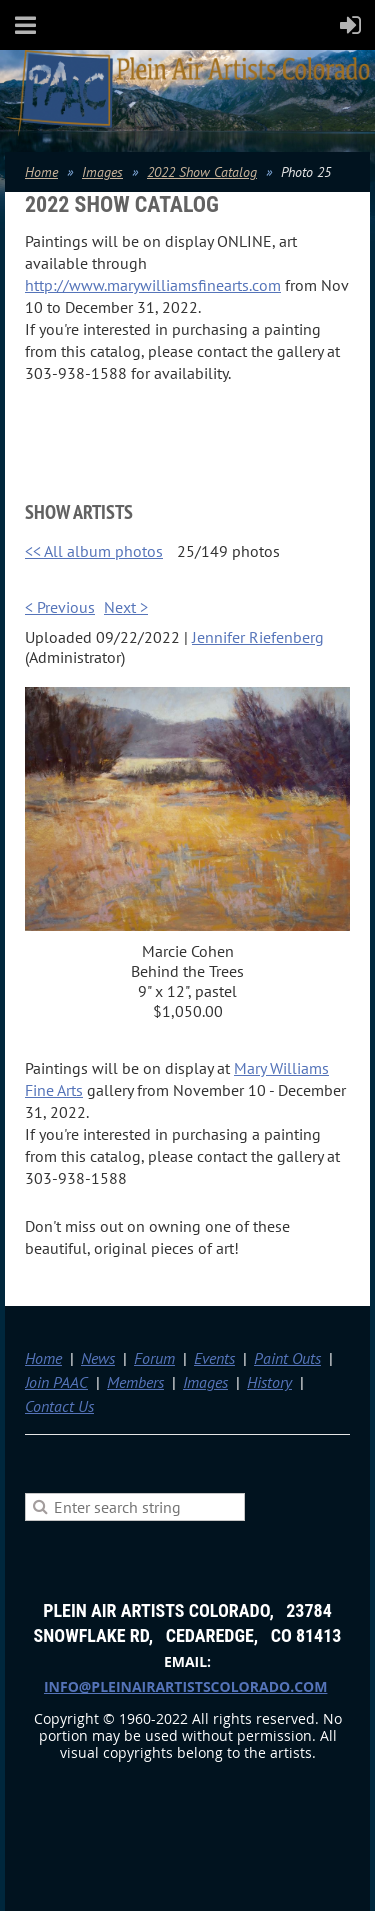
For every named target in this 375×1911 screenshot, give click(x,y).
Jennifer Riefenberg (258, 637)
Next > (126, 607)
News (98, 1358)
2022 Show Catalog (202, 172)
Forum (154, 1358)
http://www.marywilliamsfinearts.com (153, 285)
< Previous (60, 607)
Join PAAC (56, 1382)
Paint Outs (287, 1358)
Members (135, 1382)
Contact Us (59, 1406)
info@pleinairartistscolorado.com (185, 1686)
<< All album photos (94, 551)
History (269, 1382)
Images (102, 172)
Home (41, 172)
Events (214, 1358)
